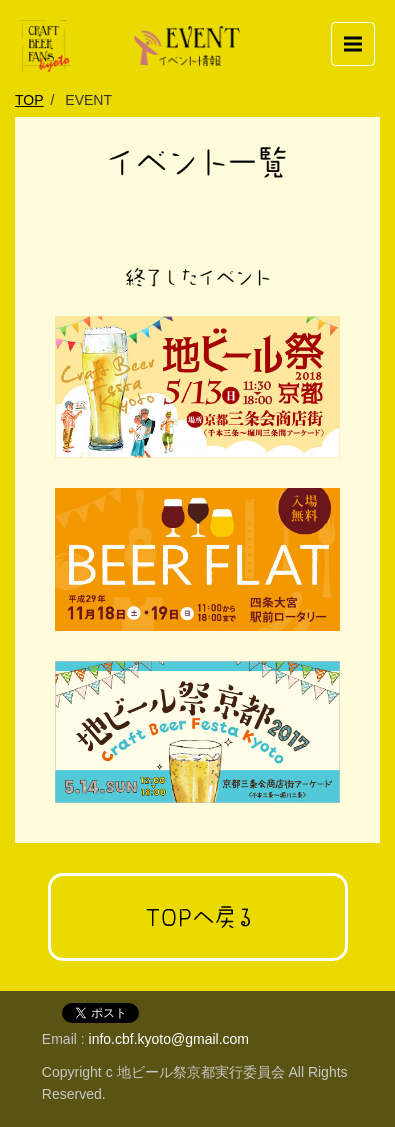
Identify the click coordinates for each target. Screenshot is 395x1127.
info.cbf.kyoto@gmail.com (169, 1039)
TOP (29, 100)
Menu (359, 35)
